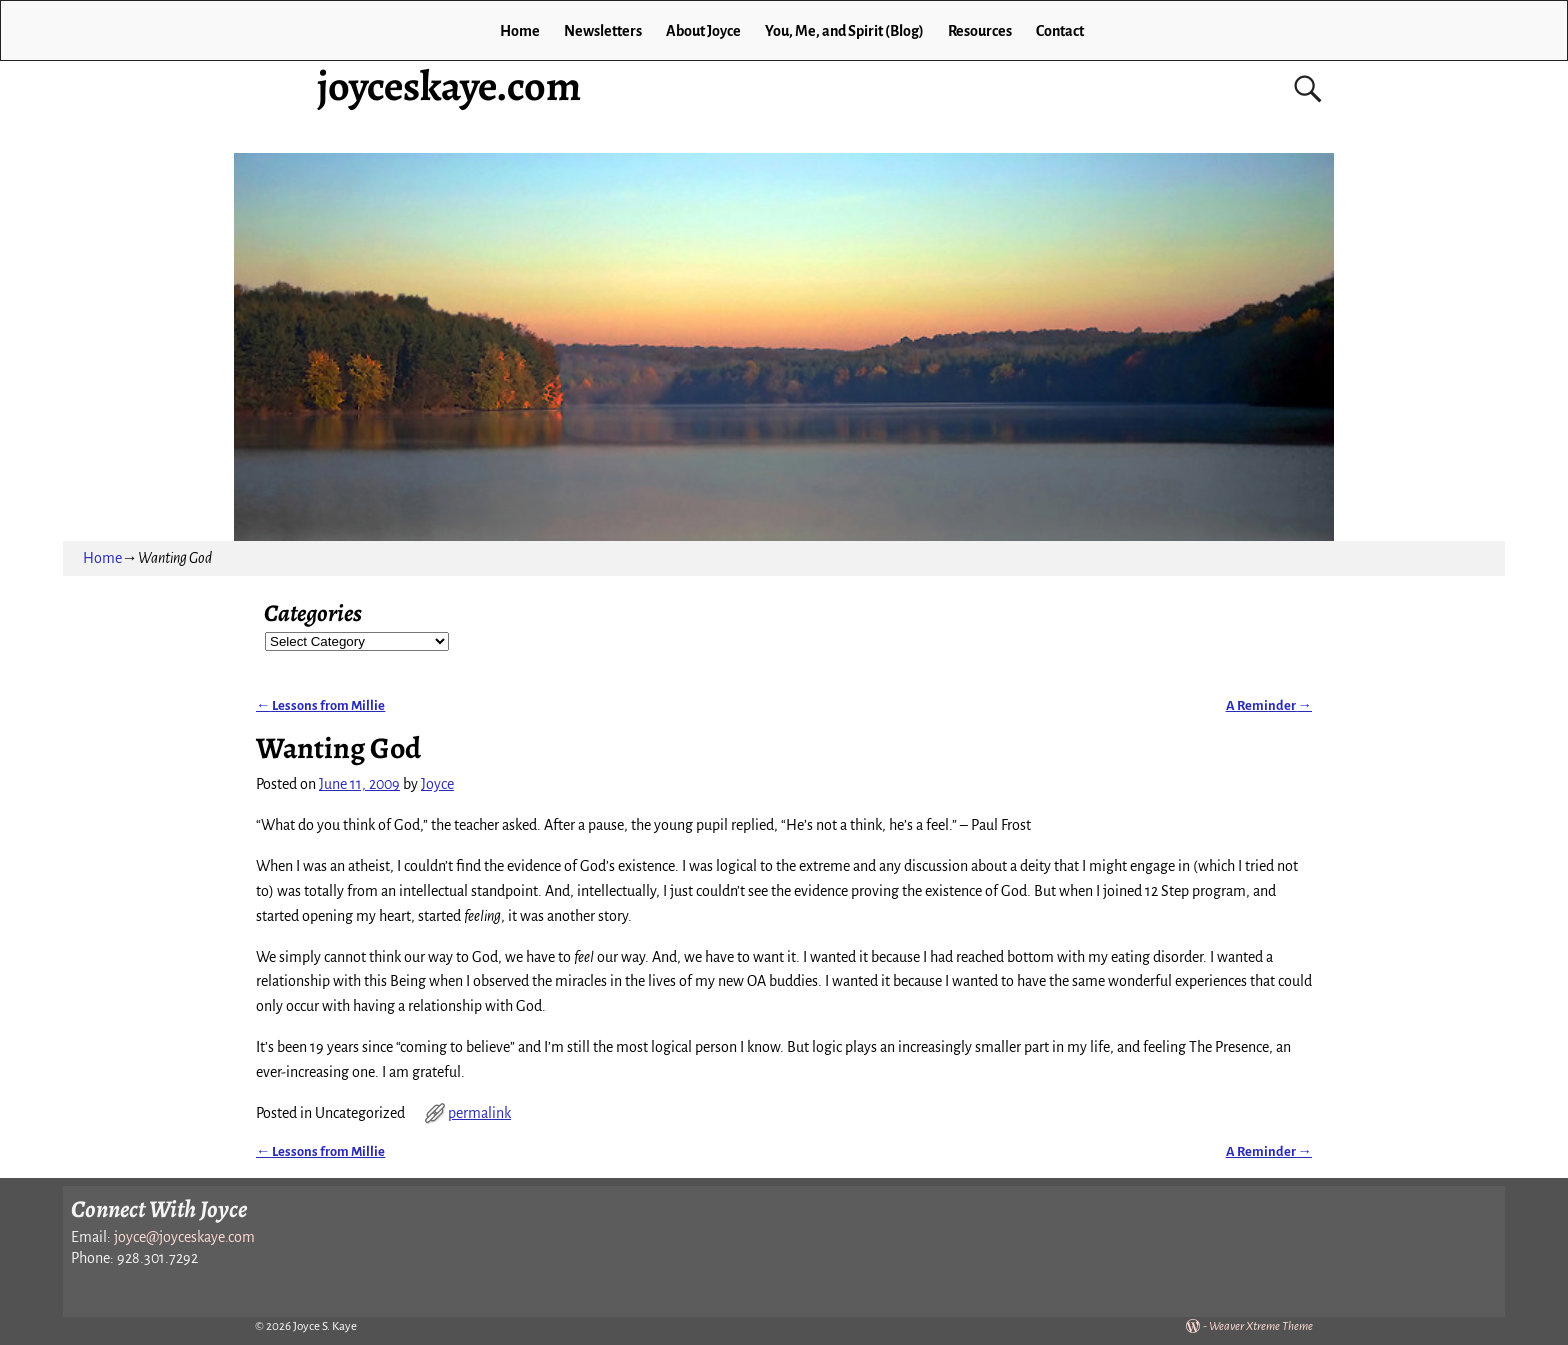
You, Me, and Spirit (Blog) (844, 31)
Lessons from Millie (320, 705)
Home (520, 31)
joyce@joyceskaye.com (184, 1237)
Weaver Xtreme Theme (1261, 1326)
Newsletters (603, 31)
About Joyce (703, 31)
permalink (479, 1113)
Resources (980, 31)
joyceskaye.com (449, 85)
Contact (1060, 31)
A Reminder (1269, 705)
